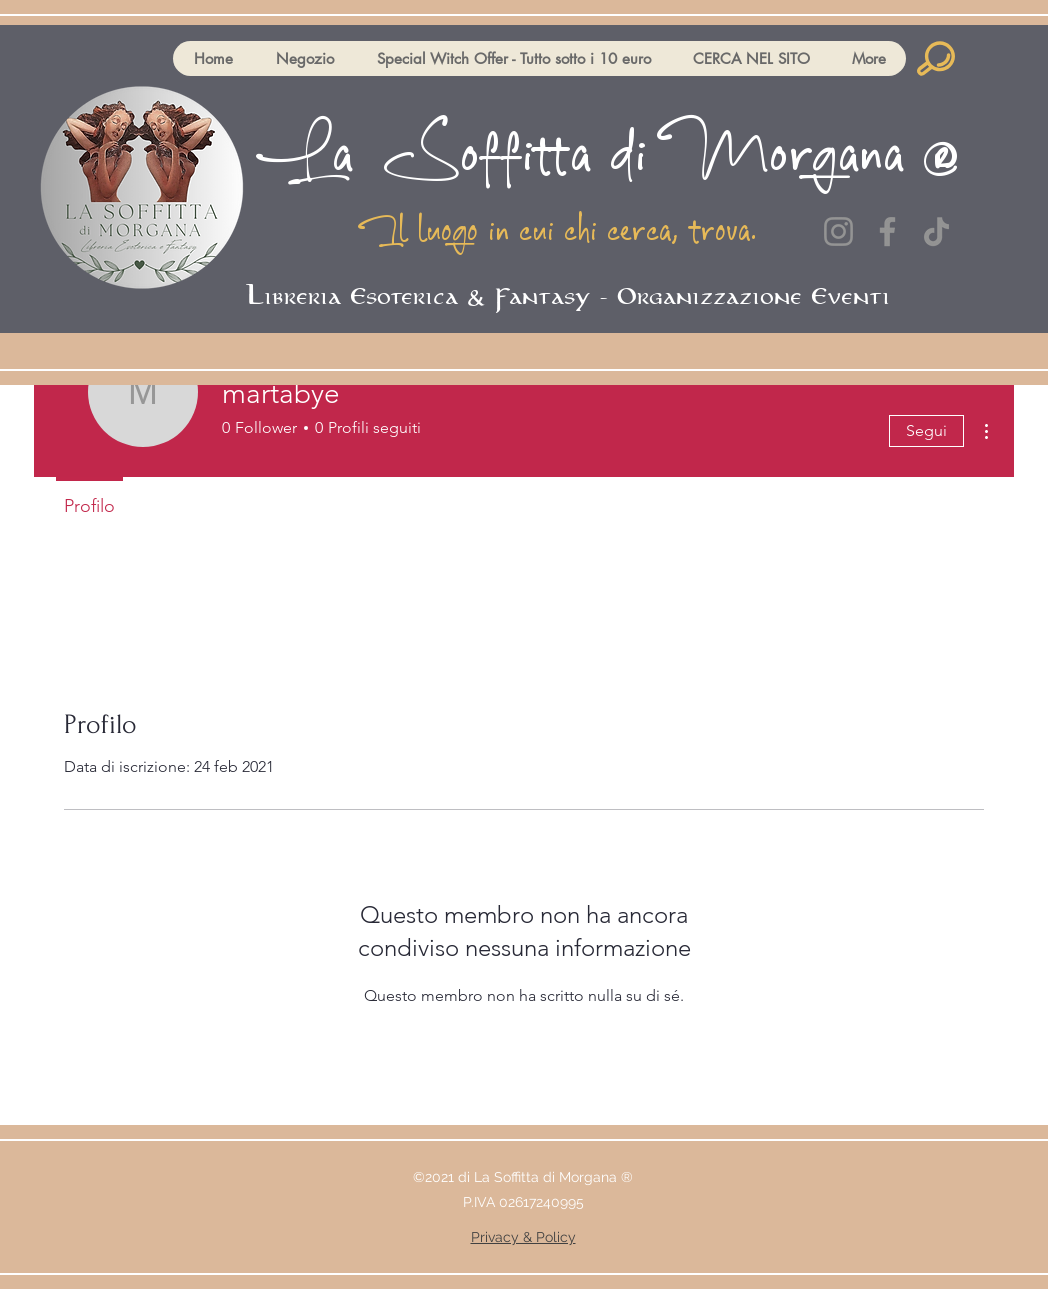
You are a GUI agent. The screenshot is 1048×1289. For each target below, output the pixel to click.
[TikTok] (936, 231)
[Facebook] (887, 231)
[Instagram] (838, 231)
